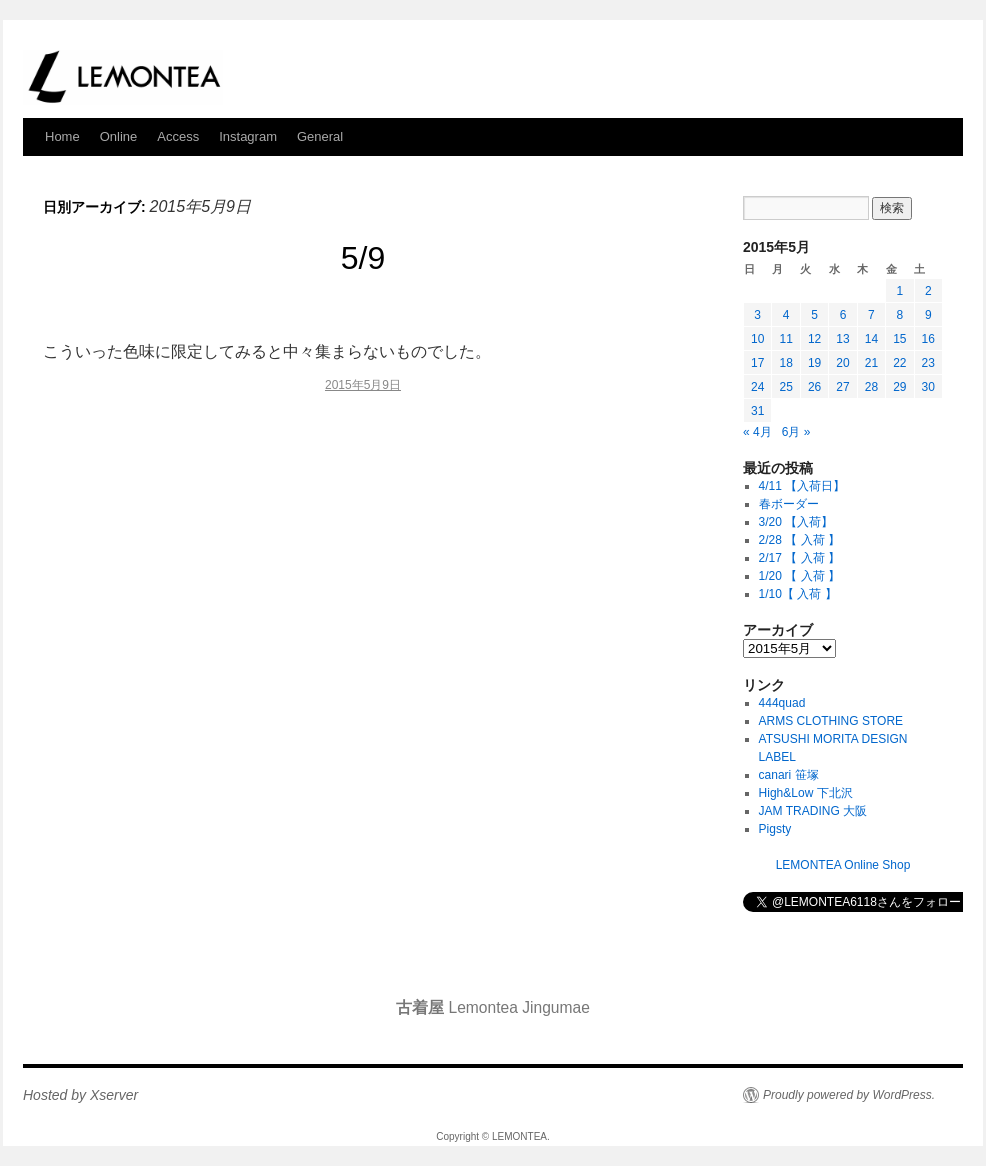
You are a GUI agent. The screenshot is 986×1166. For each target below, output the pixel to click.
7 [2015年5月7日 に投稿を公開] (871, 315)
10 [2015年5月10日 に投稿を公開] (757, 339)
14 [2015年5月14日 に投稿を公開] (871, 339)
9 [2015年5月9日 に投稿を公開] (928, 315)
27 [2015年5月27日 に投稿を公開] (842, 387)
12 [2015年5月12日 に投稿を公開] (814, 339)
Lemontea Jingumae (493, 1007)
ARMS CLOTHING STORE (831, 721)
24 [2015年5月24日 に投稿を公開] (757, 387)
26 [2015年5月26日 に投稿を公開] (814, 387)
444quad (782, 703)
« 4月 (757, 432)
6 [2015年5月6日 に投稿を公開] (843, 315)
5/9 (363, 258)
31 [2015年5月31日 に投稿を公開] (757, 411)
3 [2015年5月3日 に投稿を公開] (757, 315)
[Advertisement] (363, 582)
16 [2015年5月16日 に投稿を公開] (928, 339)
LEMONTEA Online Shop (843, 865)
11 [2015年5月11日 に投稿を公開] (785, 339)
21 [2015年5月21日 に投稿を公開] (871, 363)
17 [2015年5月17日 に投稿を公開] (757, 363)
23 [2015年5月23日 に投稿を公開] (928, 363)
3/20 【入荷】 (796, 522)
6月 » (796, 432)
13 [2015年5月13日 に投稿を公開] (842, 339)
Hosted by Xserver (80, 1095)
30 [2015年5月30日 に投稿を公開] (928, 387)
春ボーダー (789, 504)
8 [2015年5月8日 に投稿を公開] (899, 315)
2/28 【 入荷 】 (799, 540)
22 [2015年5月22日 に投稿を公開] (899, 363)
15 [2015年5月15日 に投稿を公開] (899, 339)
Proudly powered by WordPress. (849, 1095)
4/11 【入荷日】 (802, 486)
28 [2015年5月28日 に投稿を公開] (871, 387)
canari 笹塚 (789, 775)
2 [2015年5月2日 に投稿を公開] (928, 291)
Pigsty (775, 829)
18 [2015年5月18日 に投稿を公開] (785, 363)
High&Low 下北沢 (812, 793)
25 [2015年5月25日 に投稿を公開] (785, 387)
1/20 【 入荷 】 (799, 576)
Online (119, 136)
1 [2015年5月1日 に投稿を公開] (899, 291)
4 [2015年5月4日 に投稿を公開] (786, 315)
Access (178, 136)
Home (62, 136)
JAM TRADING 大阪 (813, 811)
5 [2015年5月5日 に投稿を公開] (814, 315)
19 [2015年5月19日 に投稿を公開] (814, 363)
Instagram (248, 136)
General (320, 136)
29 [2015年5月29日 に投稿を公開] (899, 387)
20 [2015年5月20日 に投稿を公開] (842, 363)
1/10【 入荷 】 (798, 594)
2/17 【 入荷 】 (799, 558)
